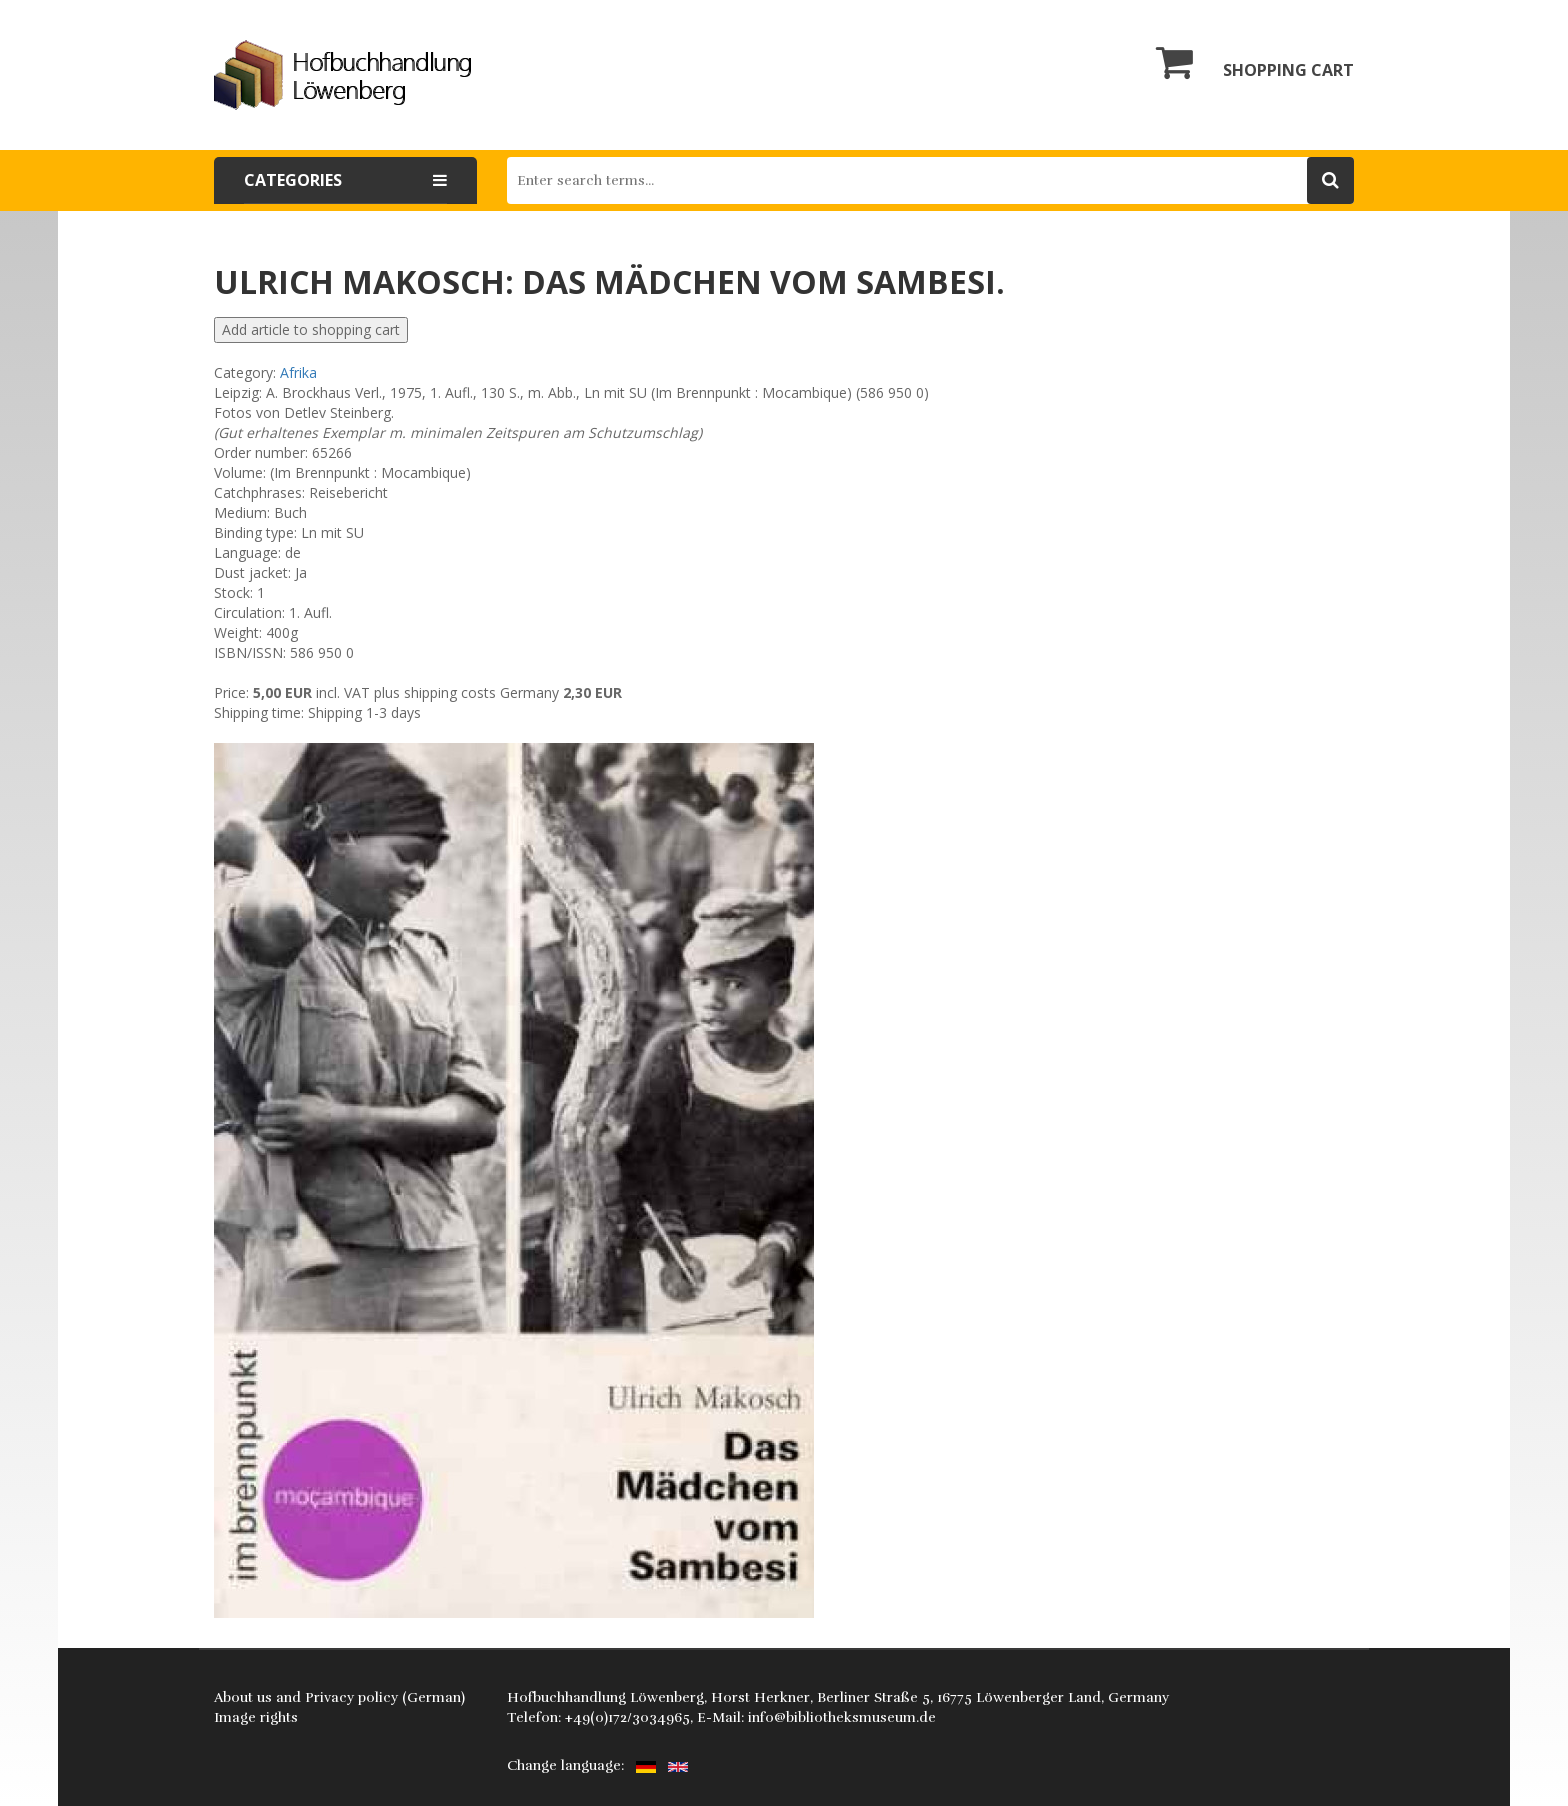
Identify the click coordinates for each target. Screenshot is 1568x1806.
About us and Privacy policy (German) (339, 1697)
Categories (345, 180)
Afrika (298, 372)
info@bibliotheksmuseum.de (842, 1717)
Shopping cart (1255, 62)
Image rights (256, 1717)
